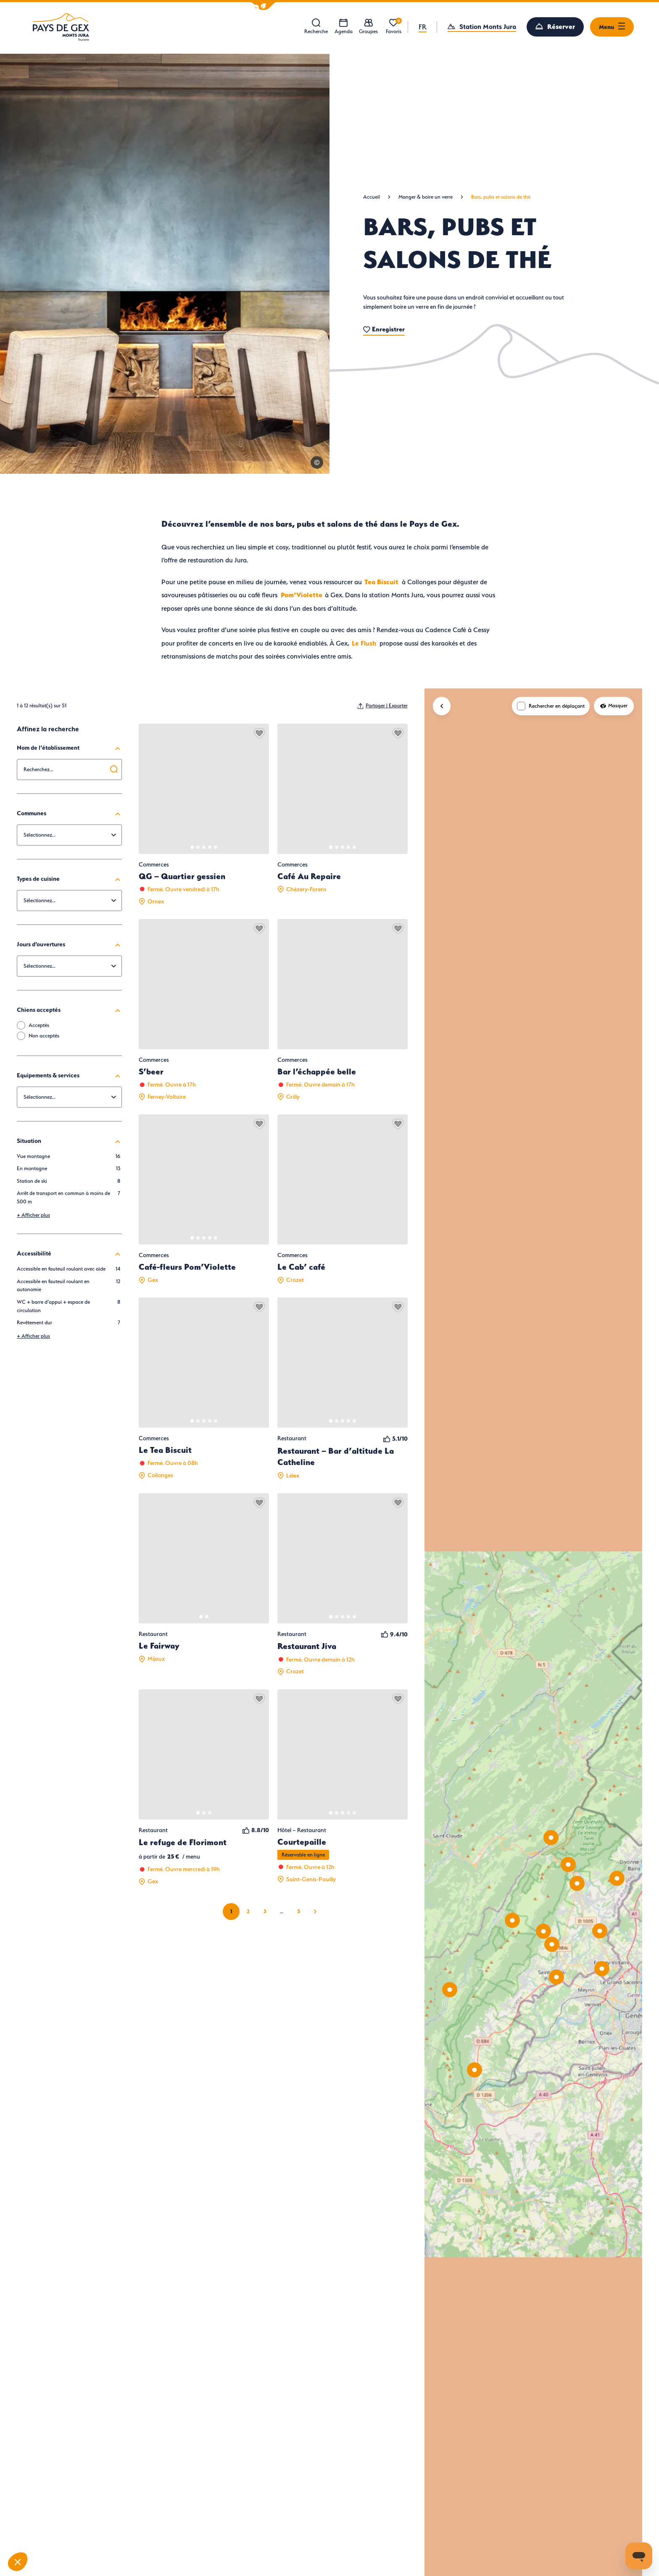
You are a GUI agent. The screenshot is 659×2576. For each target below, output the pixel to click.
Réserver (561, 26)
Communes (69, 813)
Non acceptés (44, 1035)
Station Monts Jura (487, 26)
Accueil (371, 197)
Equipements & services (69, 1075)
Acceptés (39, 1025)
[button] (263, 6)
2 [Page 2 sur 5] (248, 1911)
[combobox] (69, 769)
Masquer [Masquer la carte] (613, 705)
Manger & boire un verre (425, 197)
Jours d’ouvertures (69, 944)
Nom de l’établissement (69, 747)
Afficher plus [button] (33, 1215)
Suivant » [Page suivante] (315, 1911)
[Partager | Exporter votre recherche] (383, 705)
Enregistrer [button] (384, 329)
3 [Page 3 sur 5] (265, 1911)
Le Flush (362, 643)
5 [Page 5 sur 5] (298, 1911)
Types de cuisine (69, 878)
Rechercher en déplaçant (557, 706)
